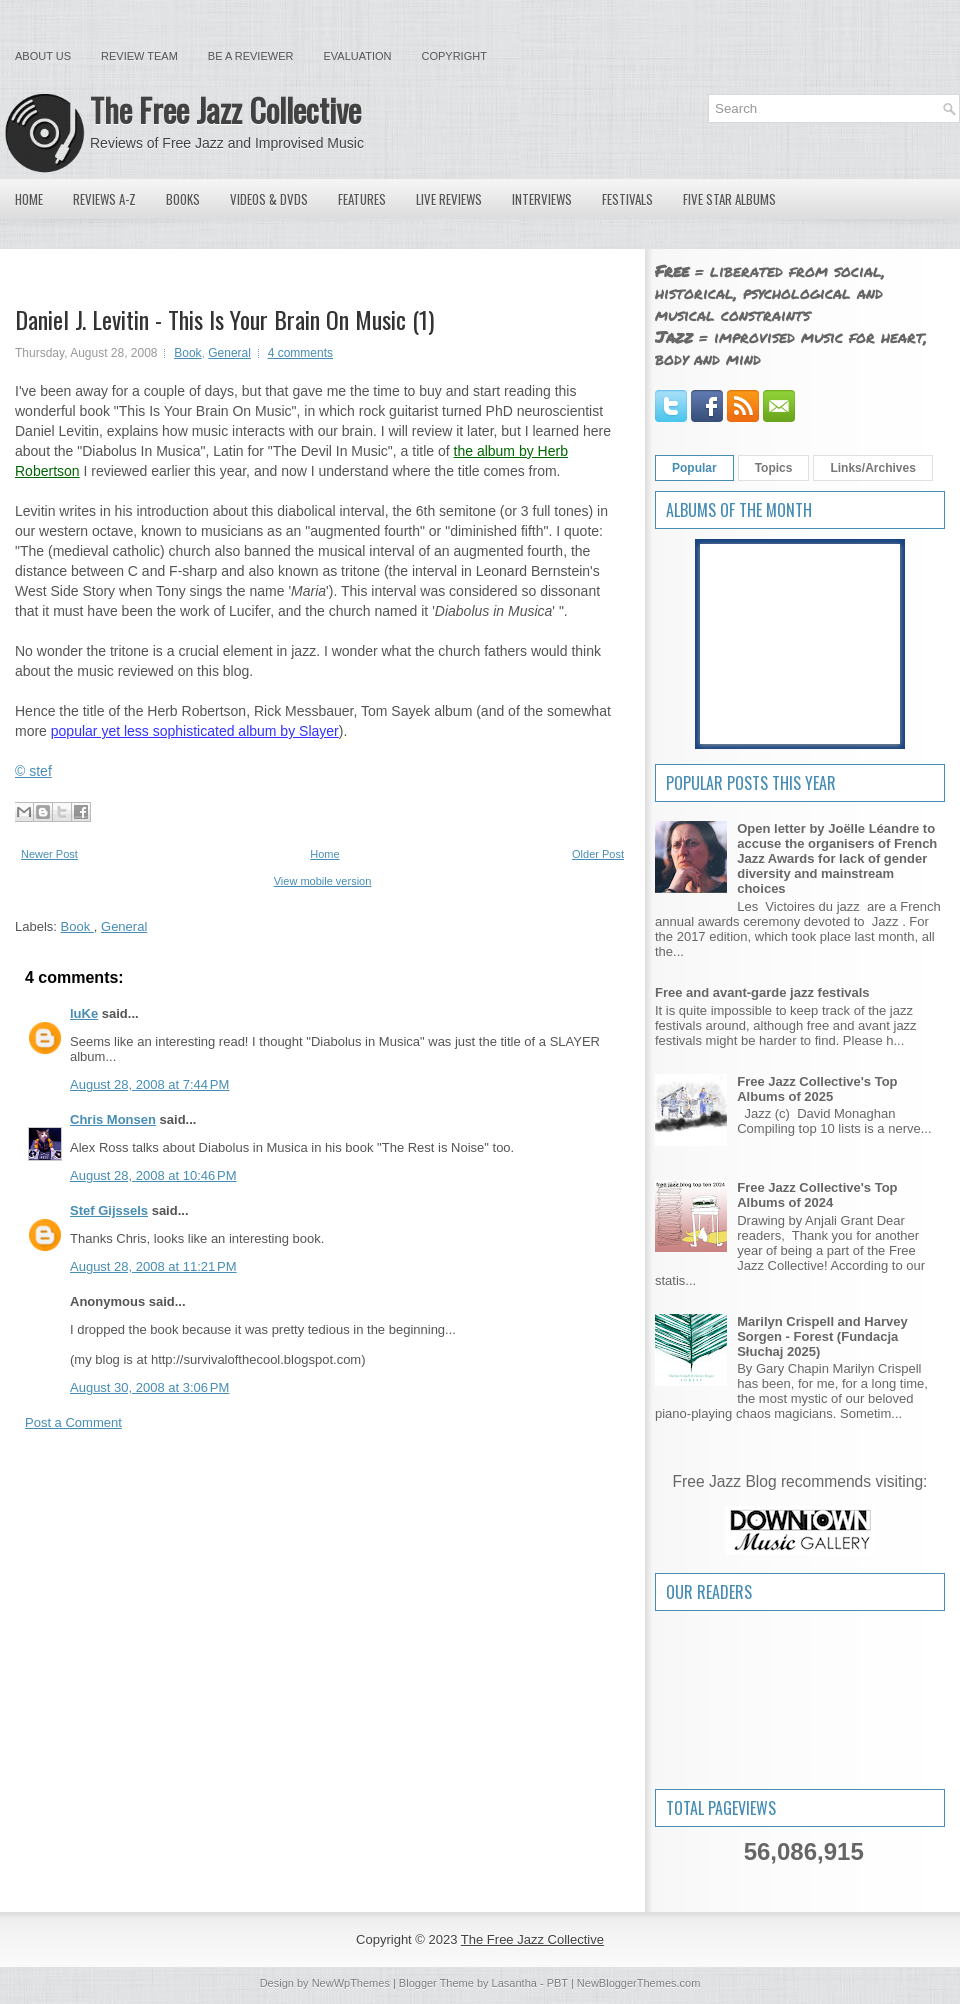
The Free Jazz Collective (225, 109)
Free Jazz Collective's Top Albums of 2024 (817, 1195)
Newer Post (49, 854)
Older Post (598, 854)
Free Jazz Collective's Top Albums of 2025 (817, 1089)
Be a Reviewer (251, 56)
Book (187, 353)
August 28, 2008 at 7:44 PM (149, 1084)
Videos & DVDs (269, 199)
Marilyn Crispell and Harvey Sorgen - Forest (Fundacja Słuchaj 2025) (822, 1336)
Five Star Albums (729, 199)
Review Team (139, 56)
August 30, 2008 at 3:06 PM (149, 1387)
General (229, 353)
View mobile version (323, 881)
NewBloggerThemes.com (639, 1983)
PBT (557, 1983)
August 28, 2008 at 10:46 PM (153, 1175)
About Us (43, 56)
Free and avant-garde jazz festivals (762, 992)
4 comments (300, 353)
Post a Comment (73, 1422)
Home (29, 199)
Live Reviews (449, 199)
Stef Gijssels (109, 1210)
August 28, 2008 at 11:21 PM (153, 1266)
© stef (33, 771)
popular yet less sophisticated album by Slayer (195, 731)
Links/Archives (872, 468)
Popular (694, 468)
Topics (774, 468)
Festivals (627, 199)
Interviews (542, 199)
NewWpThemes (351, 1983)
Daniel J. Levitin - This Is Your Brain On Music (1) (224, 319)
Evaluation (357, 56)
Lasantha (514, 1983)
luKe (84, 1013)
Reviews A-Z (104, 199)
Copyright (454, 56)
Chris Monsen (113, 1119)
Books (183, 199)
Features (362, 199)
